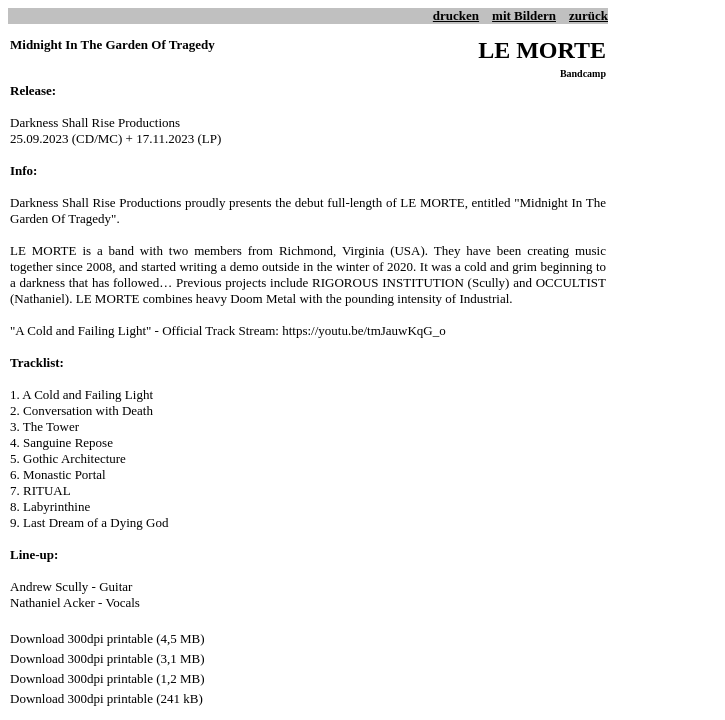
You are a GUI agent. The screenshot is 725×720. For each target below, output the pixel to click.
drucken (456, 15)
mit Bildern (524, 15)
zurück (588, 15)
